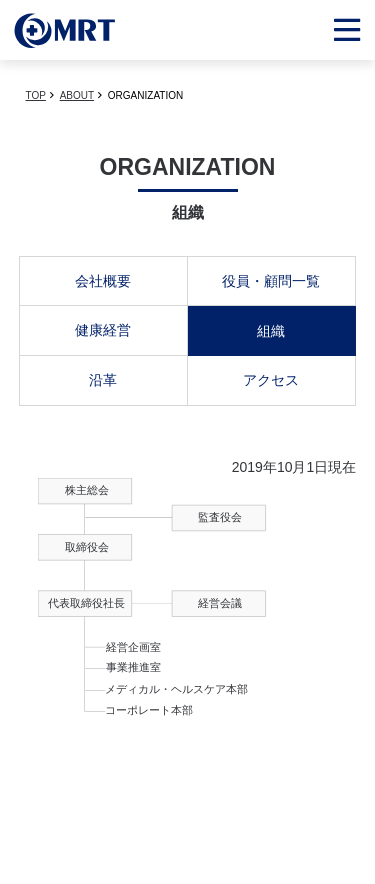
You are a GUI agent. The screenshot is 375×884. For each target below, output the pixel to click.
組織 (271, 331)
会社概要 (103, 281)
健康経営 (103, 330)
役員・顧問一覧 (271, 281)
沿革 (103, 380)
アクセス (271, 380)
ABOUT (77, 95)
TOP (36, 95)
